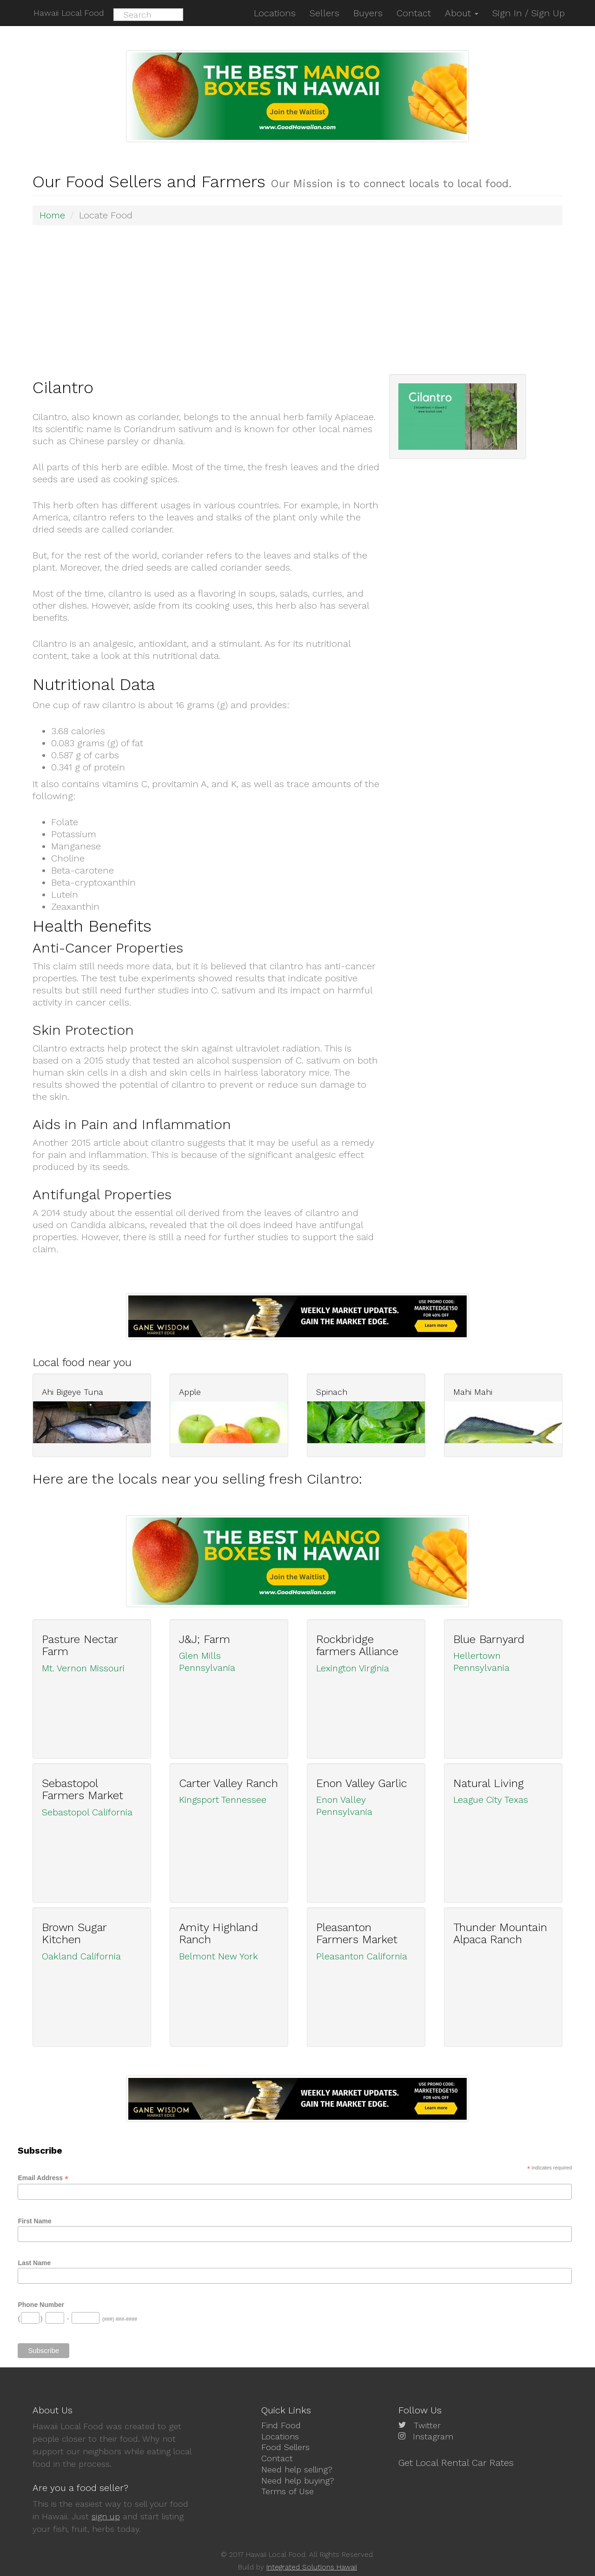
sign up (106, 2516)
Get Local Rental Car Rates (456, 2462)
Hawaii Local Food (68, 13)
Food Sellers (285, 2447)
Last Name (34, 2262)
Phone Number (41, 2304)
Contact (277, 2458)
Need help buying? (297, 2479)
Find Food (281, 2425)
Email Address (43, 2177)
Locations (280, 2436)
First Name (34, 2220)
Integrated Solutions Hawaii (311, 2567)
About (461, 13)
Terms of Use (287, 2490)
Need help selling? (296, 2469)
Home (53, 215)
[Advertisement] (302, 299)
